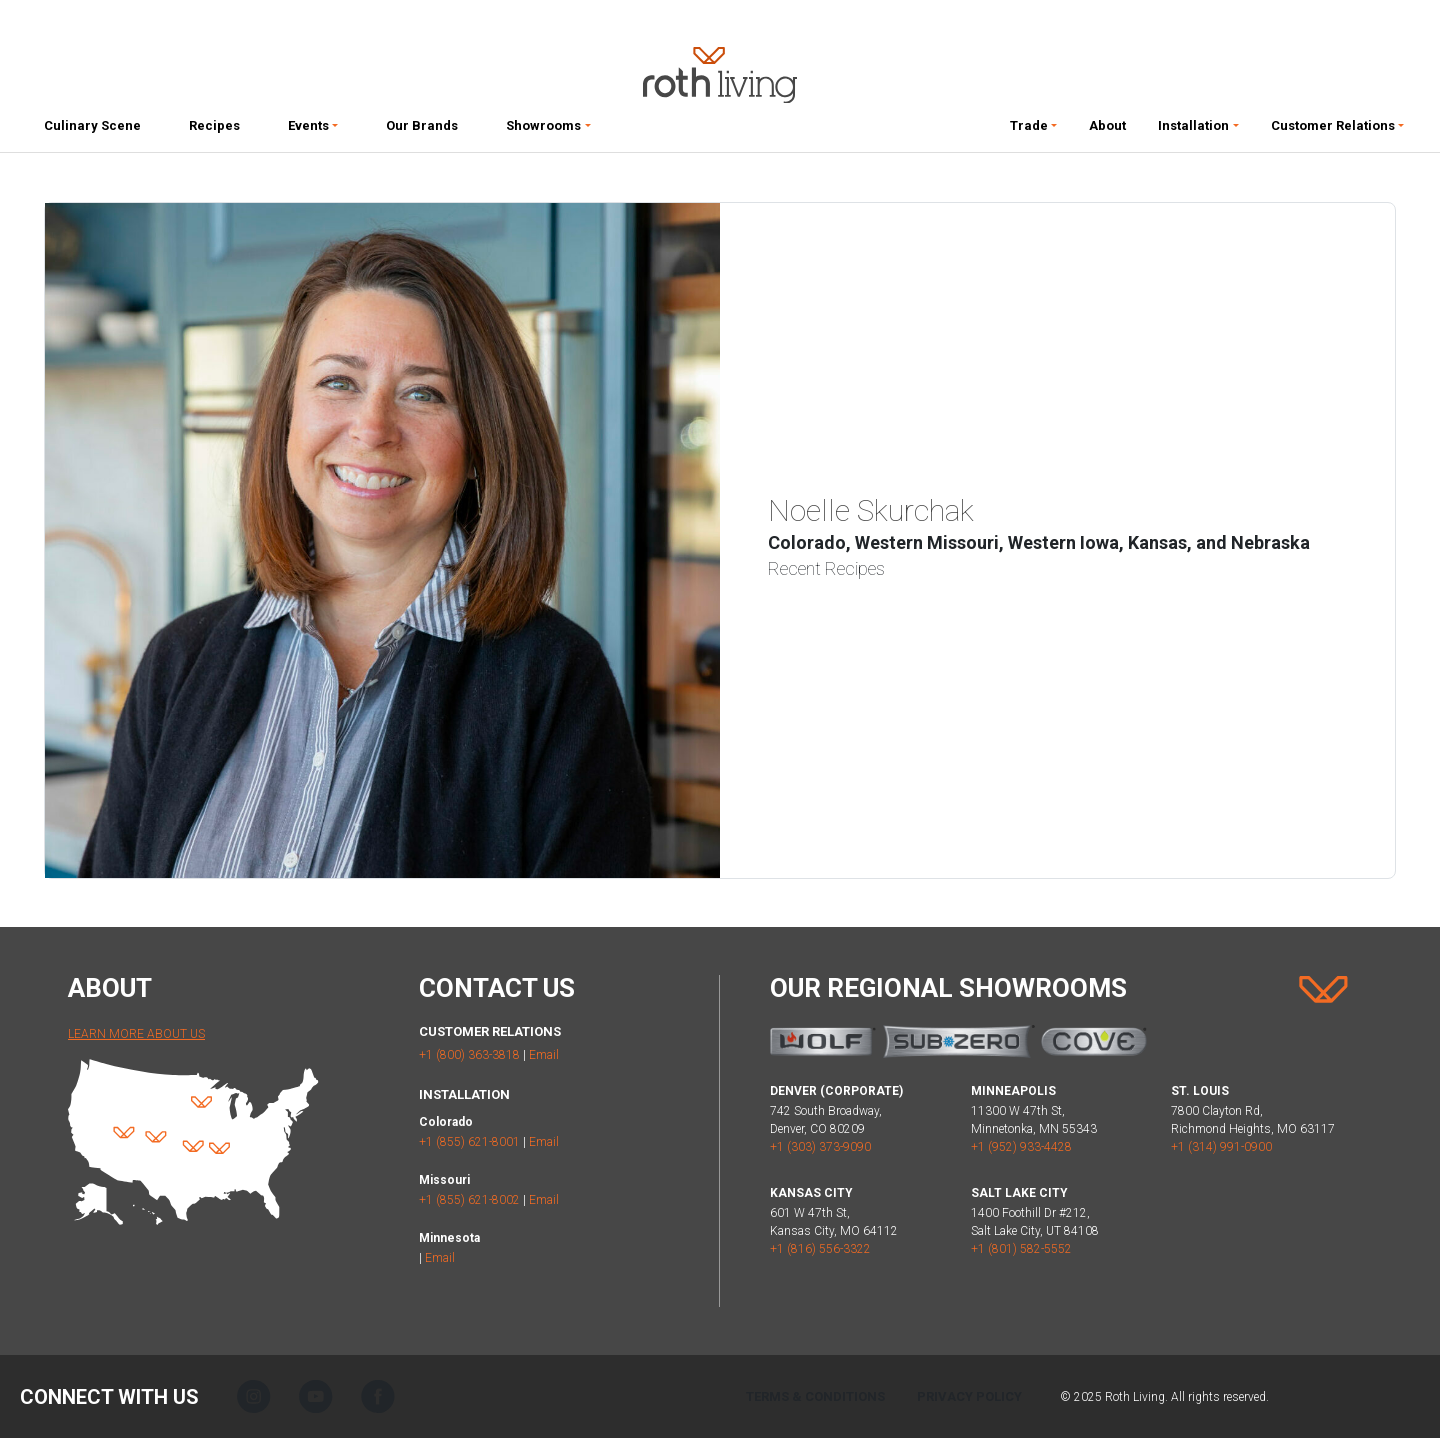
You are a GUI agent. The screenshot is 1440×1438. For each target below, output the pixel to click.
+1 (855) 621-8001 (469, 1142)
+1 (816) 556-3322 (820, 1249)
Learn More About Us (136, 1034)
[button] (313, 130)
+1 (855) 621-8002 (469, 1200)
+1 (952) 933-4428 (1021, 1147)
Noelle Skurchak (871, 510)
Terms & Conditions (815, 1396)
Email (544, 1055)
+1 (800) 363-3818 (469, 1055)
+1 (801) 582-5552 (1021, 1249)
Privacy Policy (969, 1396)
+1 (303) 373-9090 (820, 1147)
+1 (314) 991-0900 (1221, 1147)
